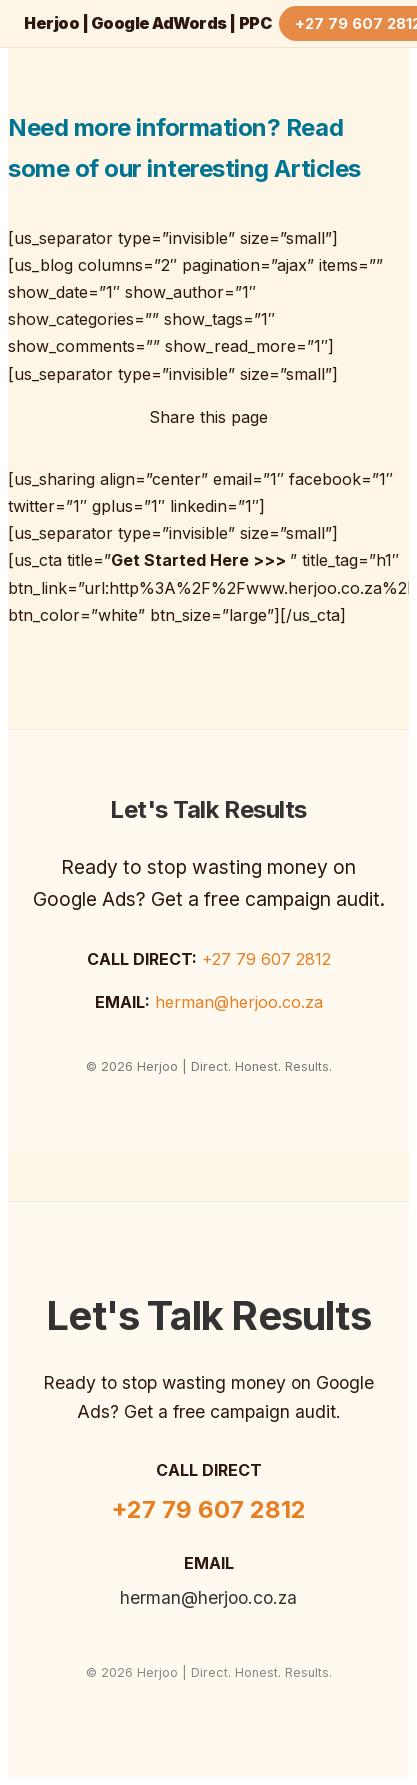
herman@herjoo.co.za (239, 1002)
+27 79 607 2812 (266, 959)
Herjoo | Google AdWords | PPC (147, 23)
